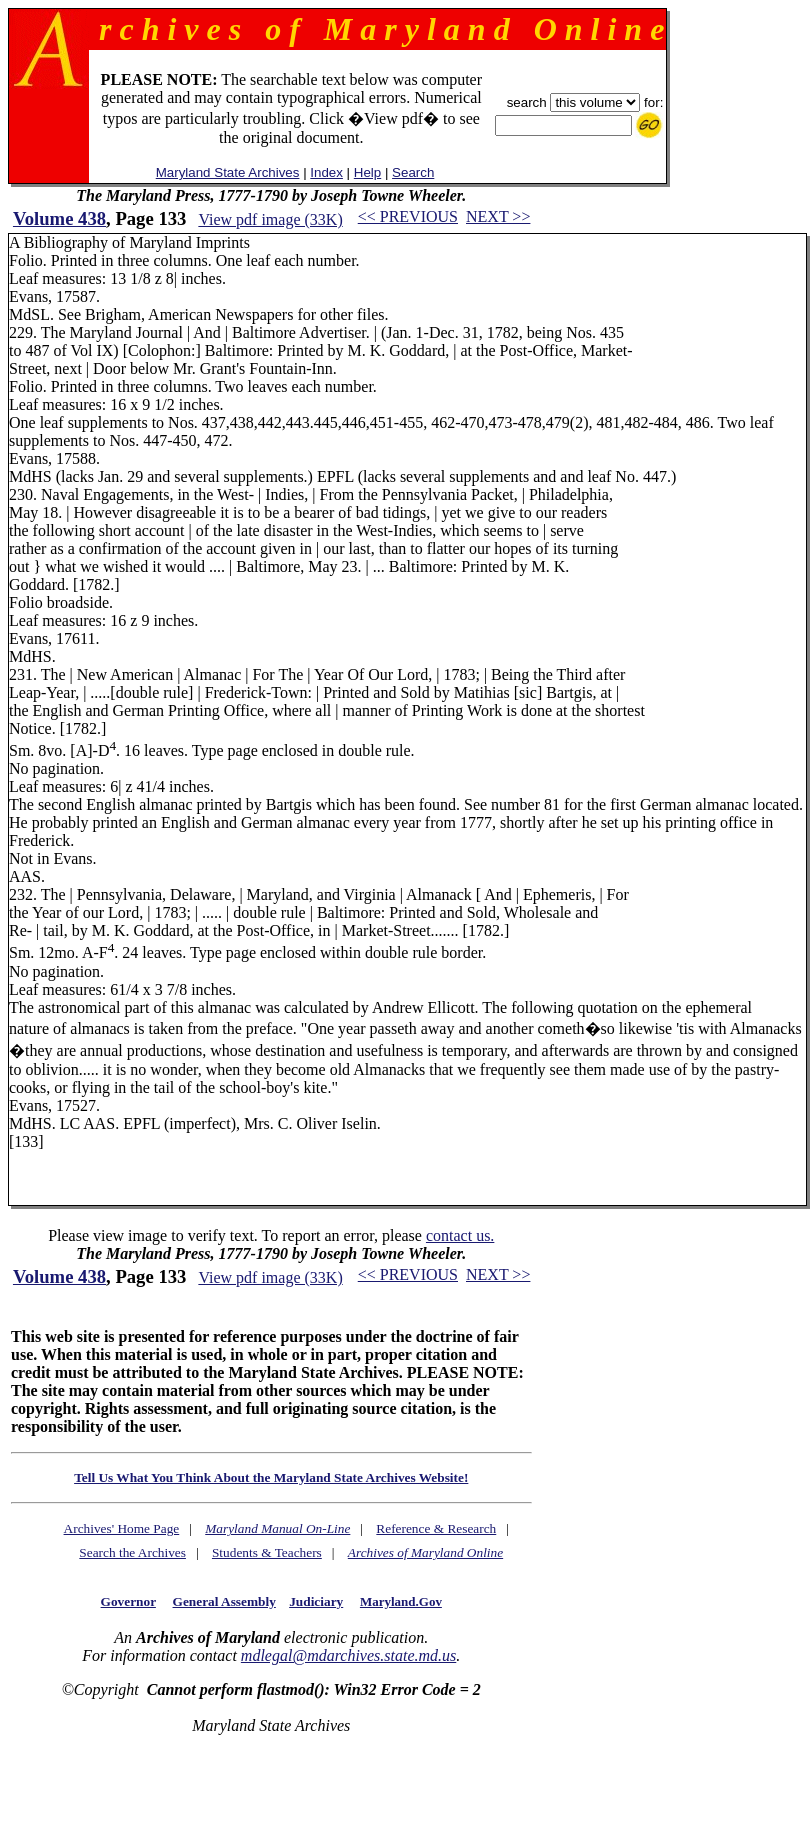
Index (326, 172)
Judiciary (316, 1601)
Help (367, 172)
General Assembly (224, 1601)
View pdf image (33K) (270, 219)
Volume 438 (59, 218)
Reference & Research (436, 1528)
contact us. (460, 1235)
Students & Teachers (267, 1552)
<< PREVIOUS (408, 216)
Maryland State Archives (228, 172)
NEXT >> (498, 216)
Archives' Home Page (122, 1528)
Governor (128, 1601)
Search (413, 172)
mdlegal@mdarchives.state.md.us (348, 1655)
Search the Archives (132, 1552)
